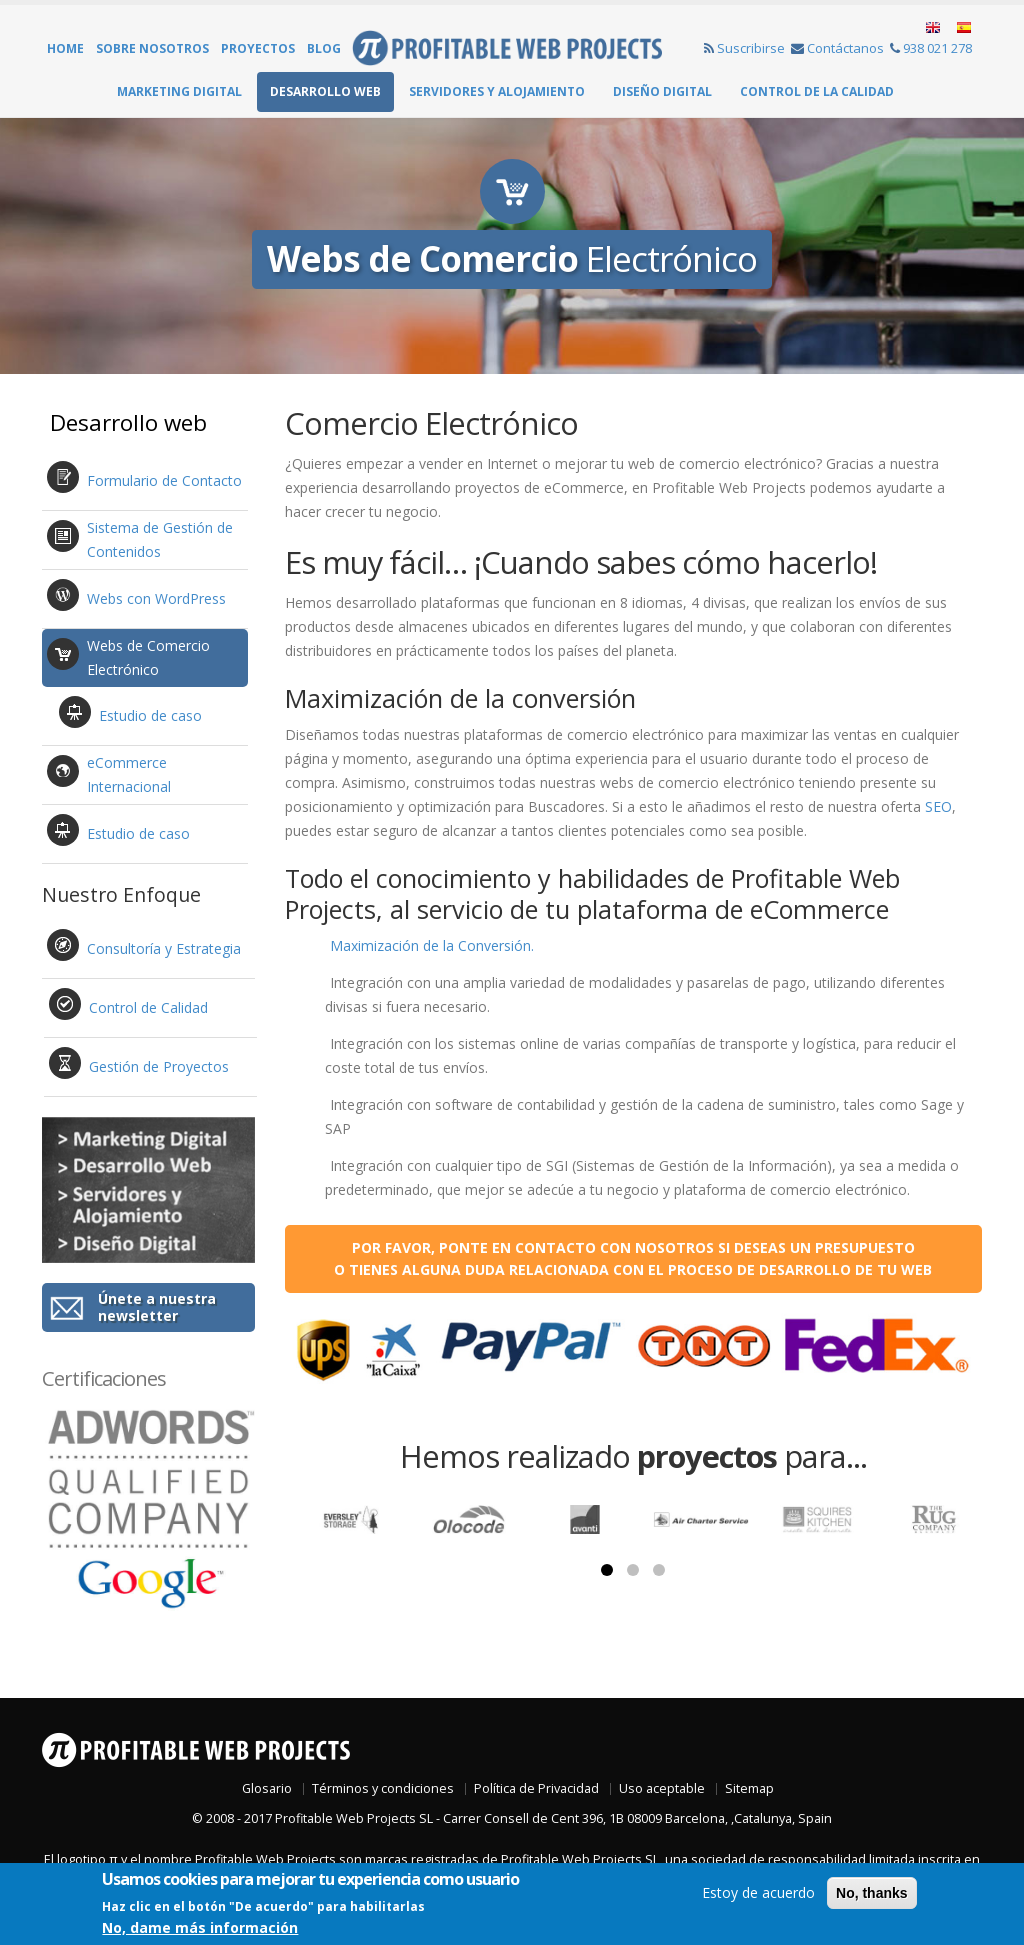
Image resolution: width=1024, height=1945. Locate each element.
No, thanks (872, 1893)
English (934, 28)
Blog (324, 48)
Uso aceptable (662, 1788)
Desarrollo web (325, 91)
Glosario (267, 1788)
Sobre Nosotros (152, 48)
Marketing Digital (179, 91)
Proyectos (258, 48)
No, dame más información (200, 1927)
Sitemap (749, 1788)
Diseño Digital (662, 91)
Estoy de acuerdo (758, 1892)
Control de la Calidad (817, 91)
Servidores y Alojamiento (497, 91)
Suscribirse (744, 48)
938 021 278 (931, 48)
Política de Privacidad (536, 1788)
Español (962, 28)
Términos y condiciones (383, 1788)
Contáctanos (837, 48)
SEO (938, 807)
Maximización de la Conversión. (432, 946)
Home (65, 48)
